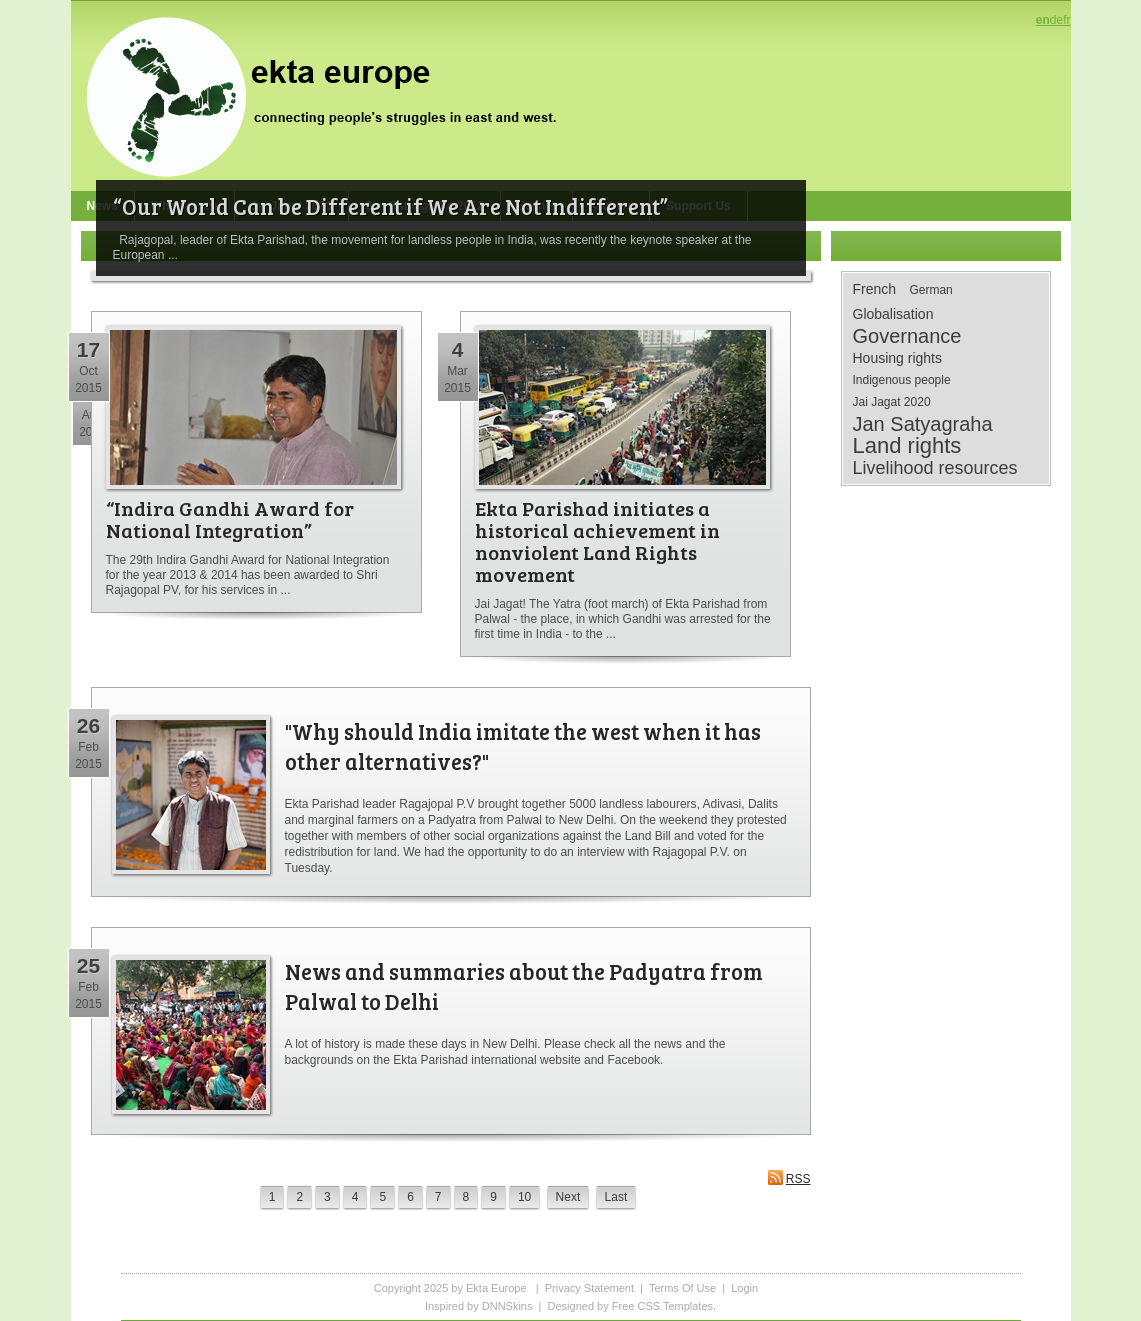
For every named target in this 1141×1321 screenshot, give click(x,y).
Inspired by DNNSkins (479, 1306)
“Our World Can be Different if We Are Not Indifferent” (390, 206)
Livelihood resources (935, 468)
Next (568, 1197)
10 (524, 1197)
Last (616, 1197)
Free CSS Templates (662, 1306)
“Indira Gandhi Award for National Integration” (230, 519)
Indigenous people (902, 380)
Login (744, 1288)
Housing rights (898, 358)
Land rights (907, 446)
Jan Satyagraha (923, 424)
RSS (789, 1177)
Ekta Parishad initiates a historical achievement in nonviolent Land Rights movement (597, 541)
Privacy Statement (589, 1288)
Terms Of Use (682, 1288)
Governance (907, 336)
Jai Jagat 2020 (892, 402)
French (875, 289)
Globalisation (893, 314)
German (930, 290)
